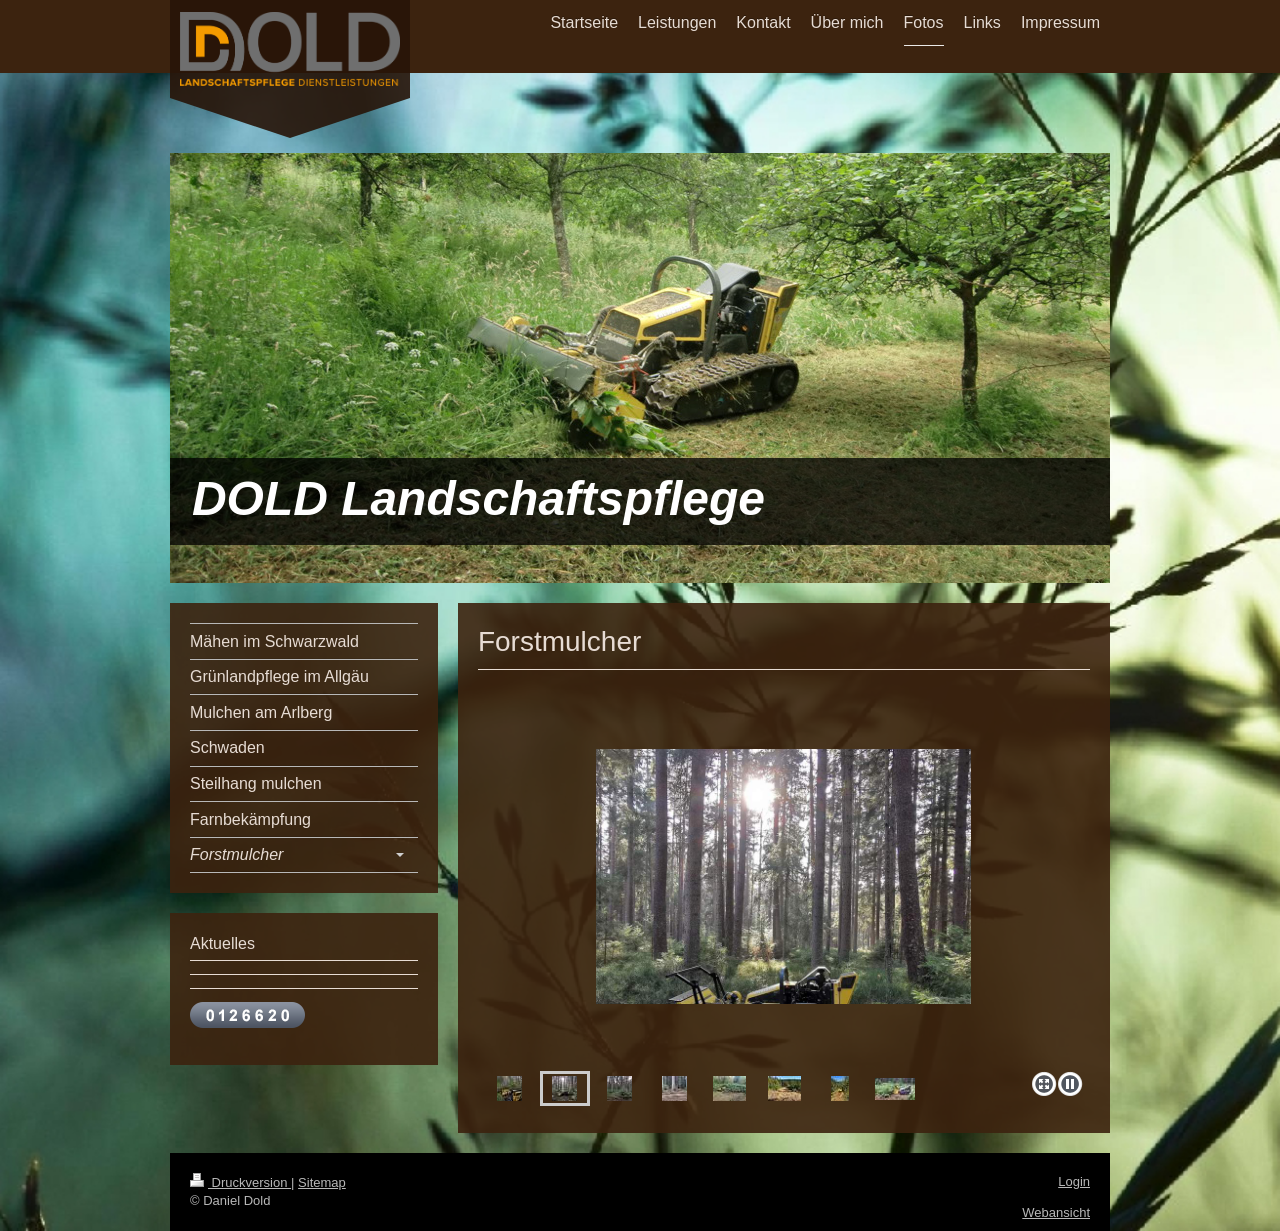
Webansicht (1056, 1212)
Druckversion (240, 1182)
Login (1074, 1181)
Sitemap (322, 1182)
